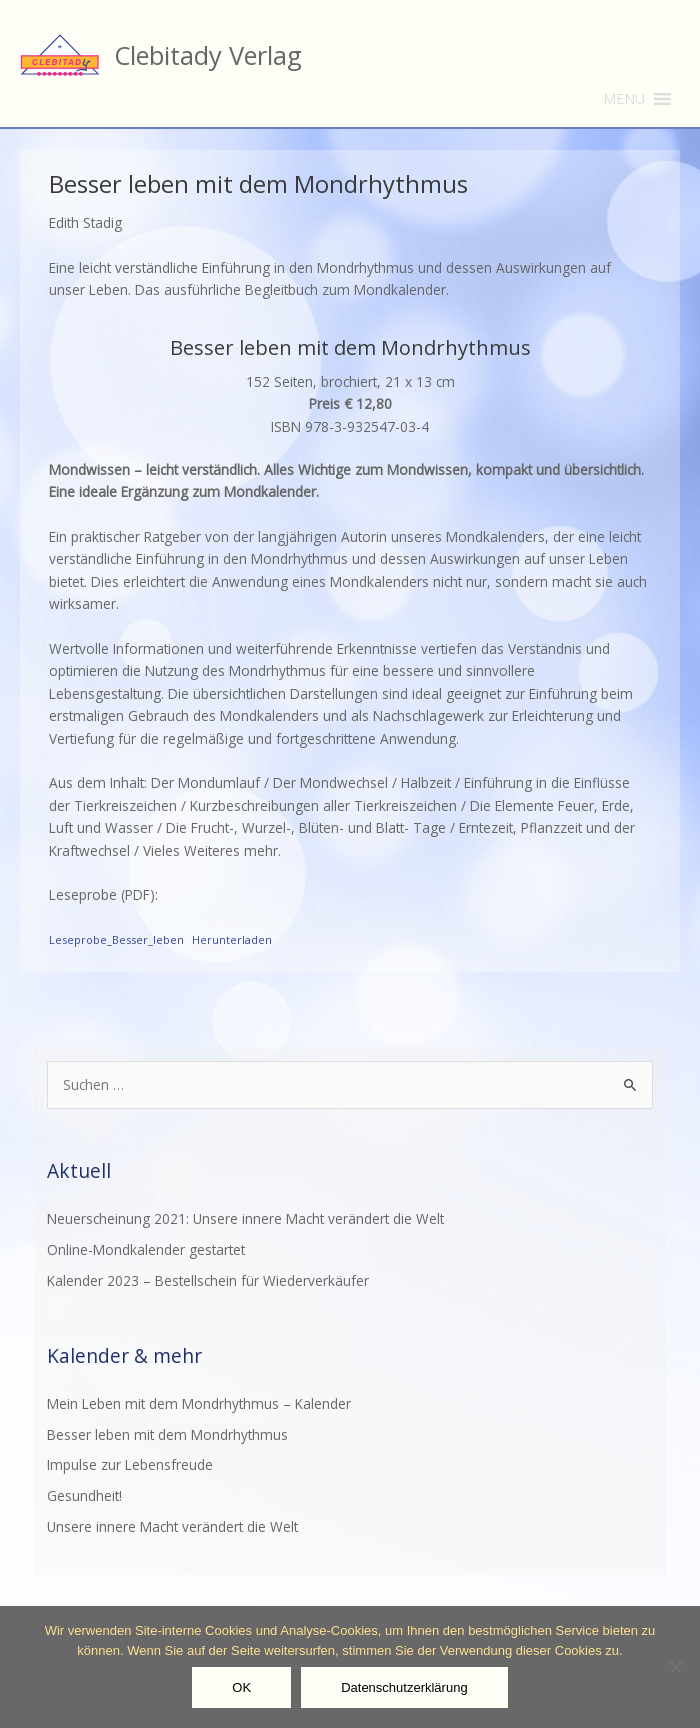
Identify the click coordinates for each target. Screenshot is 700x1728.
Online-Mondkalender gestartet (146, 1249)
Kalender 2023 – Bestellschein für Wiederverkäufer (208, 1280)
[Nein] (675, 1667)
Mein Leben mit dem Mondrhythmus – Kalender (199, 1403)
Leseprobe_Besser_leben (116, 939)
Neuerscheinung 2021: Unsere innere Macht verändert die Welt (245, 1218)
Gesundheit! (84, 1495)
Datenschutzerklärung (404, 1687)
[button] (624, 99)
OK (241, 1687)
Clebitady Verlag (208, 55)
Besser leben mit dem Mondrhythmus (167, 1434)
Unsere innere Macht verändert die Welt (172, 1526)
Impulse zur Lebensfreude (130, 1464)
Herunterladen (232, 939)
